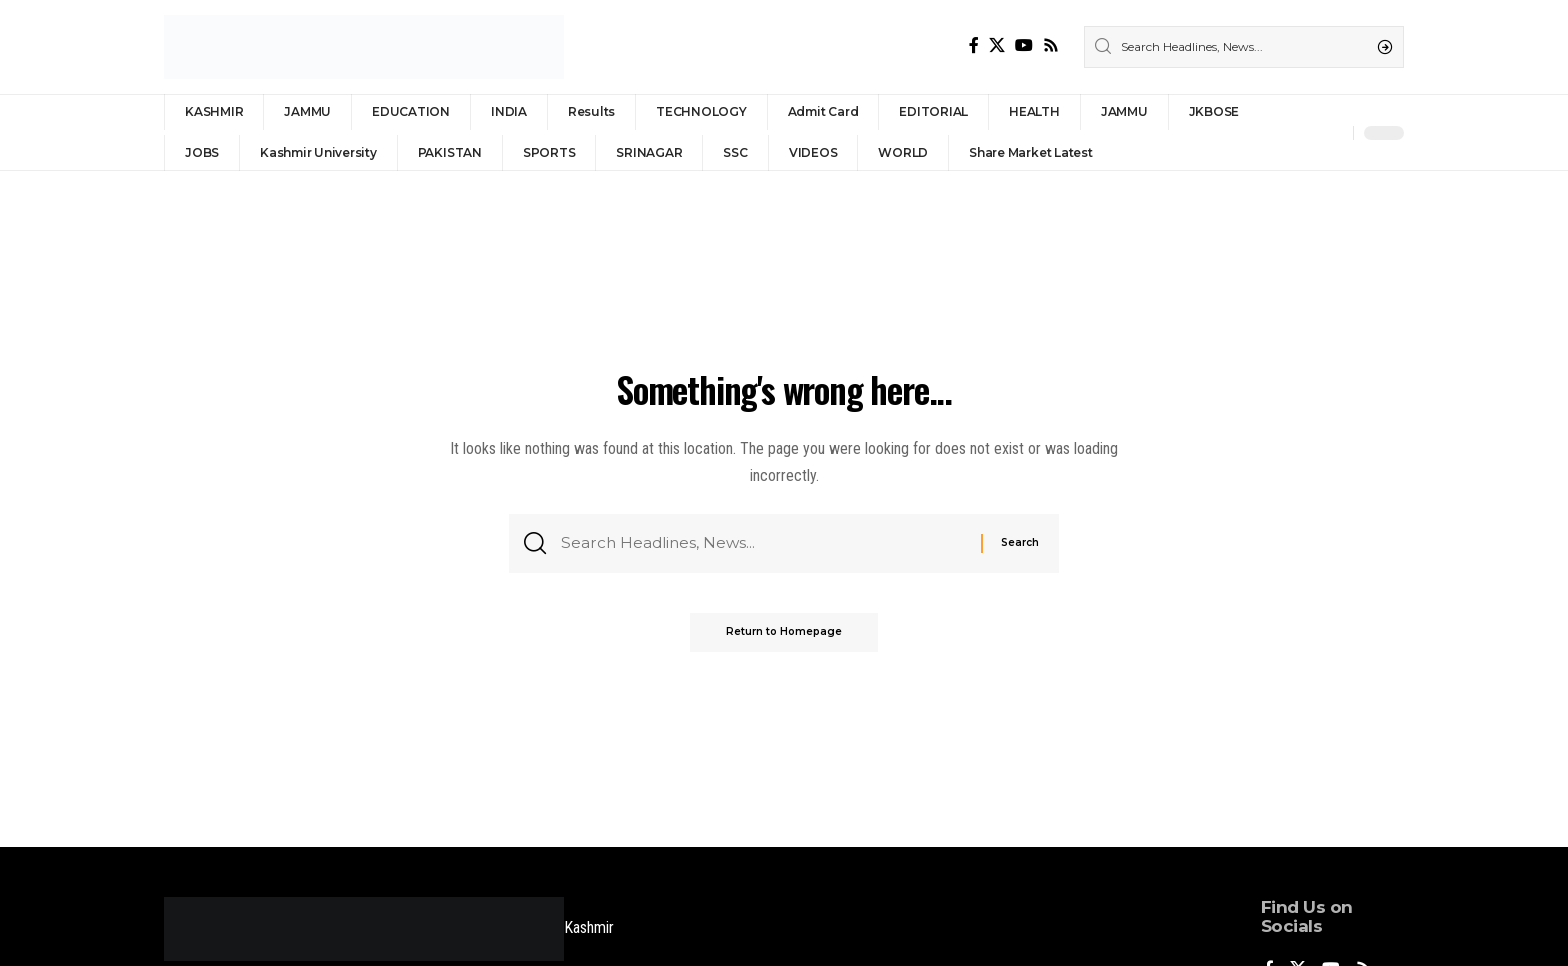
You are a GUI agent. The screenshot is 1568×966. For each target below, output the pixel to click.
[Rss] (1051, 45)
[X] (997, 45)
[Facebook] (974, 45)
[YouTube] (1024, 45)
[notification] (1333, 133)
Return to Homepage (784, 635)
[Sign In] (1295, 133)
